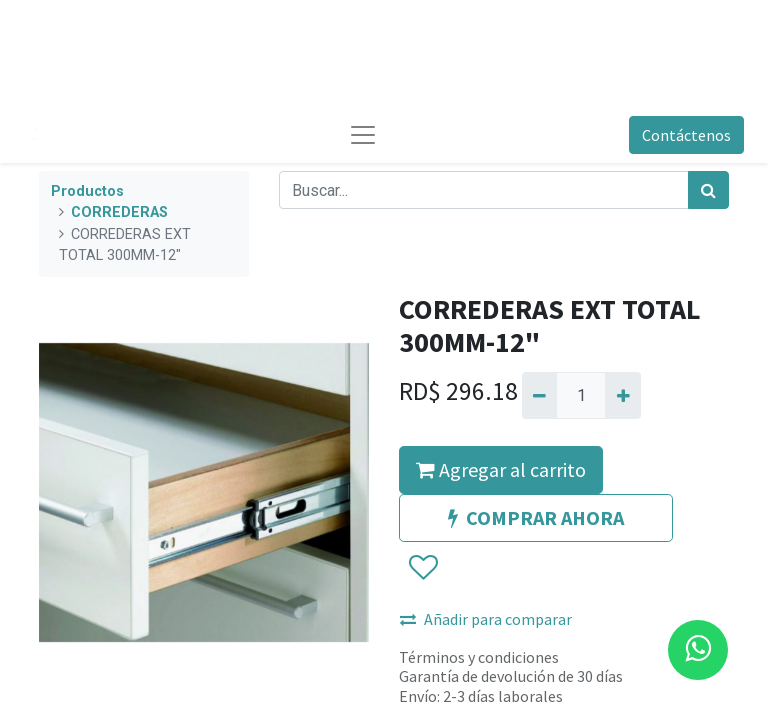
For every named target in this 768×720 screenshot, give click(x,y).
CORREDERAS (119, 212)
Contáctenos (686, 135)
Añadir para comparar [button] (486, 619)
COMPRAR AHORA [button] (536, 517)
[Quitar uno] (539, 395)
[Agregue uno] (622, 395)
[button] (422, 568)
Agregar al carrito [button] (501, 469)
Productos (87, 191)
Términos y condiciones (479, 657)
